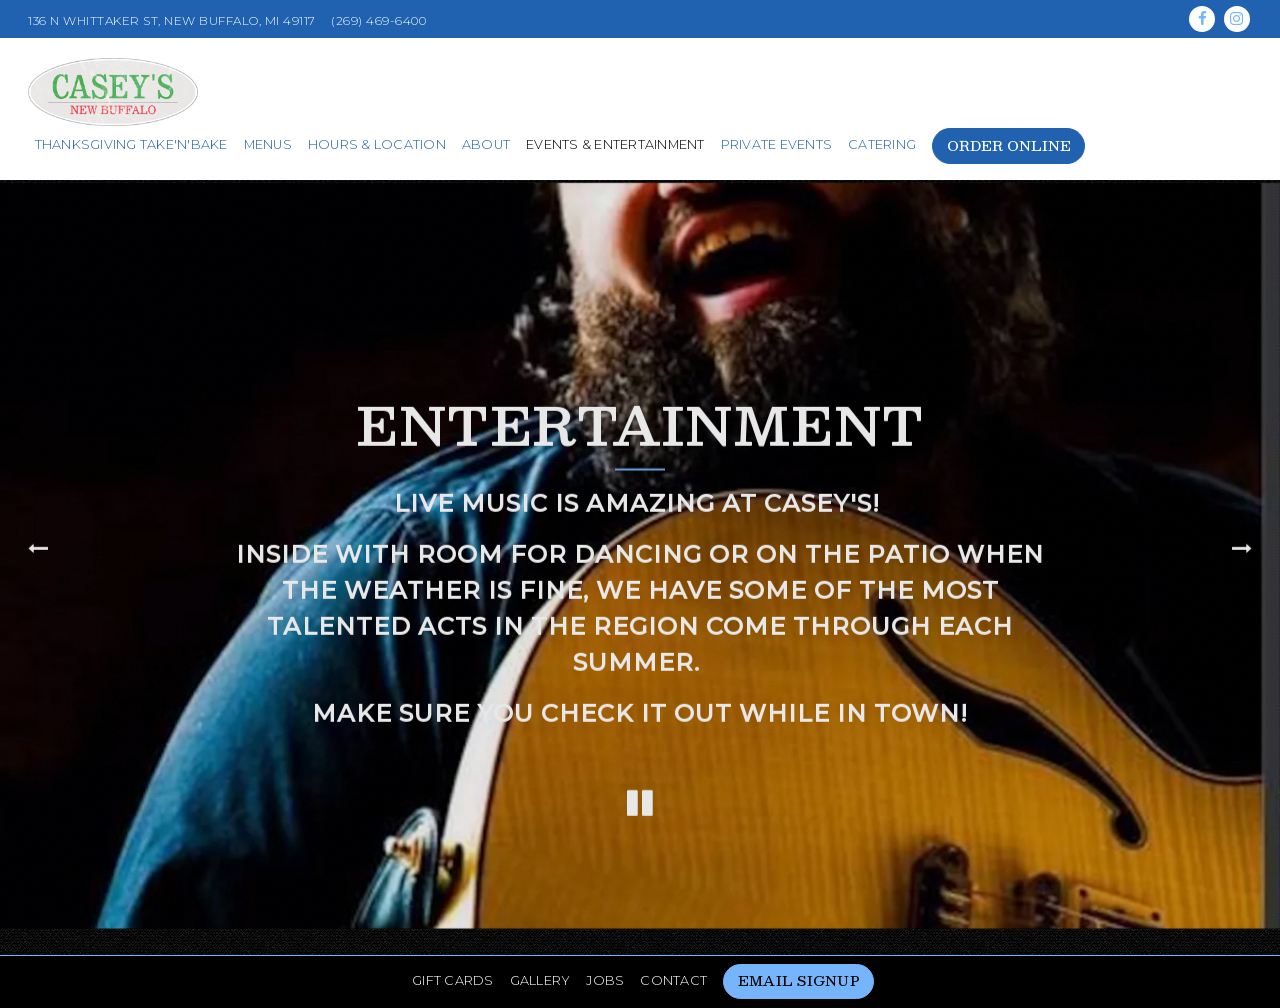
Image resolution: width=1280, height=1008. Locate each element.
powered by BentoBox (640, 986)
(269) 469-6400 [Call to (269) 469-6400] (378, 20)
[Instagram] (1237, 19)
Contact (673, 938)
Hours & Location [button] (377, 144)
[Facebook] (1202, 19)
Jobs (605, 938)
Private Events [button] (777, 144)
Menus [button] (268, 144)
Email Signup (799, 938)
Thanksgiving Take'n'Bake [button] (131, 144)
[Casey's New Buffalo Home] (113, 90)
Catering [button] (882, 144)
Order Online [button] (1009, 145)
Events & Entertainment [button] (615, 144)
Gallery (540, 938)
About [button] (486, 144)
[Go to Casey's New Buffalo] (172, 21)
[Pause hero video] (640, 784)
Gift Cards (453, 938)
